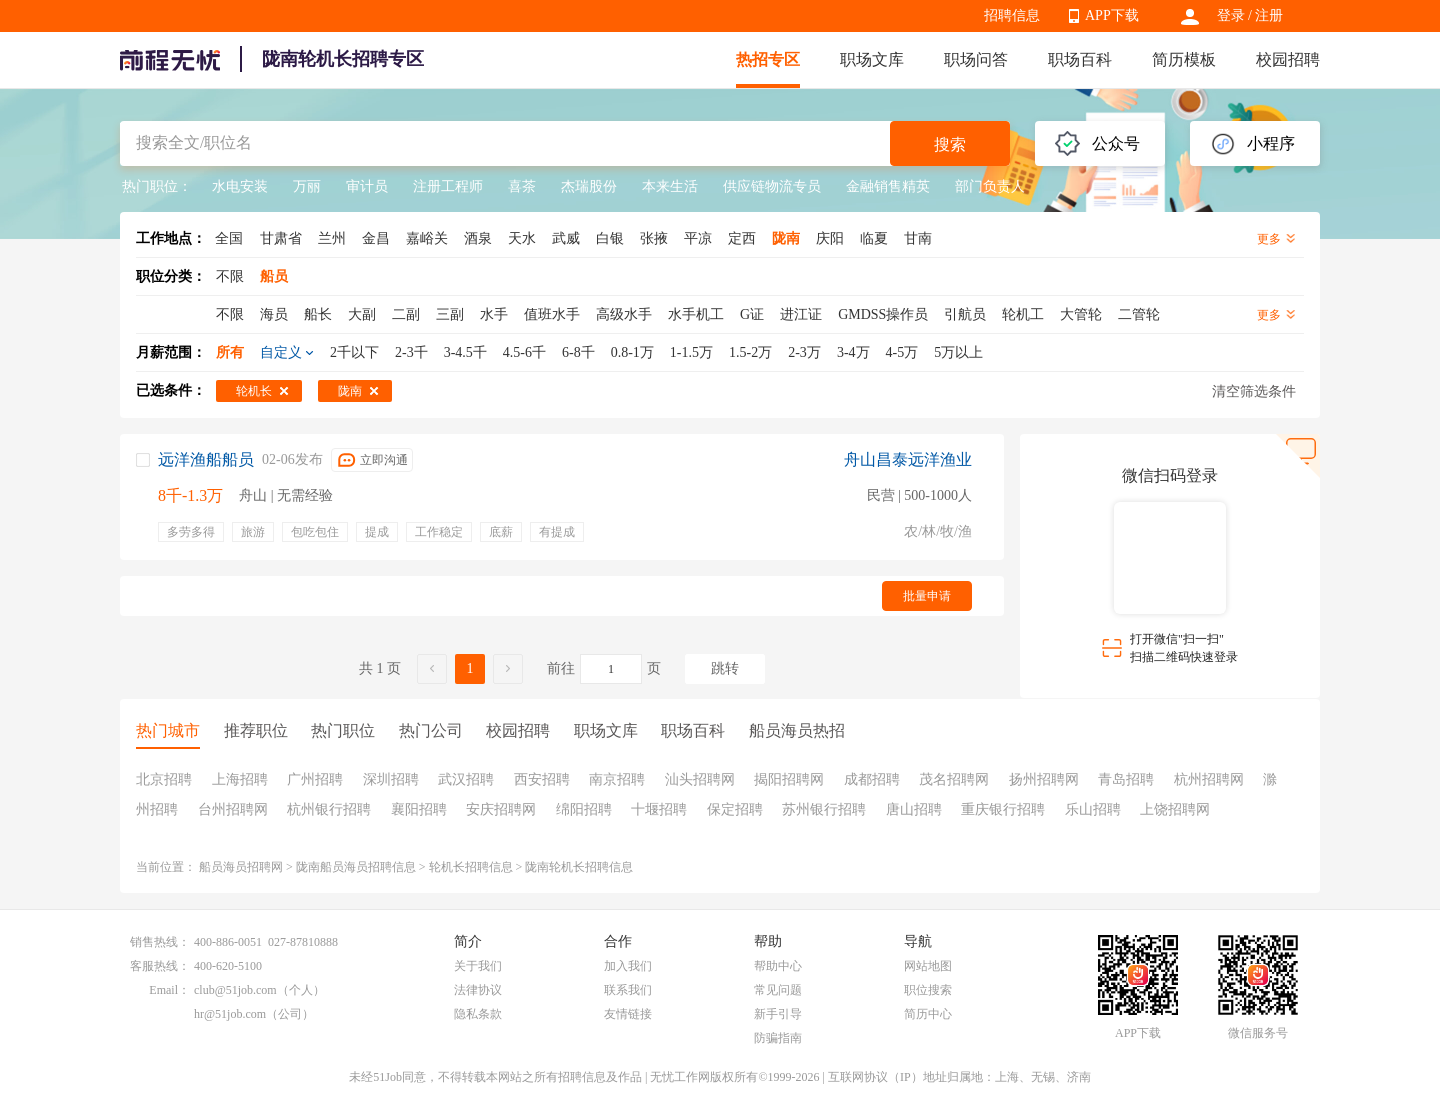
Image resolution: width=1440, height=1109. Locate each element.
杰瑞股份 (589, 186)
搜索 (950, 144)
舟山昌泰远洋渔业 (908, 459)
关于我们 (478, 966)
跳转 (725, 668)
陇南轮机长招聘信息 (579, 867)
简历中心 (928, 1014)
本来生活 (670, 186)
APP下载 (1112, 15)
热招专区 (768, 59)
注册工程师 (448, 186)
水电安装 (240, 186)
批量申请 (927, 596)
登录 (1231, 15)
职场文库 (872, 59)
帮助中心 (778, 966)
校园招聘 (1288, 59)
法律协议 (478, 990)
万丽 (307, 186)
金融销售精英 (888, 186)
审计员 (367, 186)
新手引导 (778, 1014)
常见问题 (778, 990)
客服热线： (160, 966)
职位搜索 (928, 990)
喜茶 (522, 186)
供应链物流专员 (772, 186)
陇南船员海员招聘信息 (356, 867)
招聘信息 (1012, 15)
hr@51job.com (230, 1014)
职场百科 (1080, 59)
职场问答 (976, 59)
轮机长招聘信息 (471, 867)
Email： (169, 990)
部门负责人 (990, 186)
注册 (1269, 15)
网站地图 (928, 966)
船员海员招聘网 (241, 867)
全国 (229, 238)
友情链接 (628, 1014)
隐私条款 (478, 1014)
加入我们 (628, 966)
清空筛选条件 (1254, 391)
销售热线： (160, 942)
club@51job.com (235, 990)
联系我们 (628, 990)
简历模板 (1184, 59)
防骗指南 (778, 1038)
